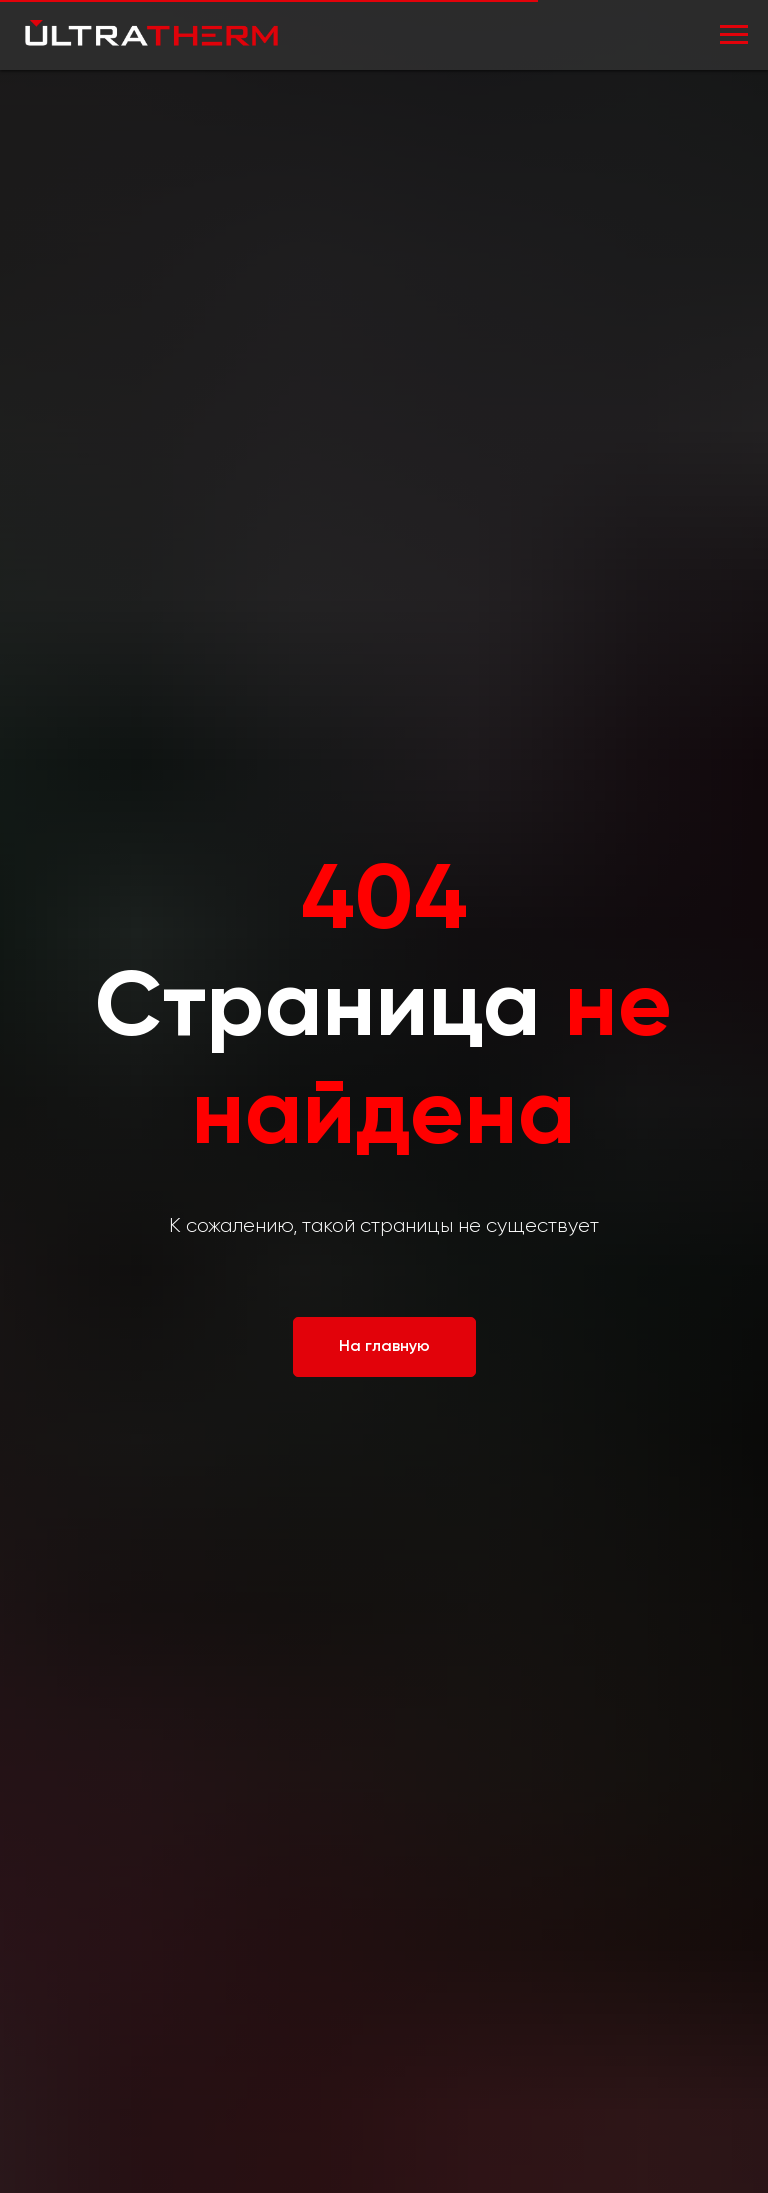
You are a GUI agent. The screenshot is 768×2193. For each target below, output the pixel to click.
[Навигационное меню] (734, 35)
